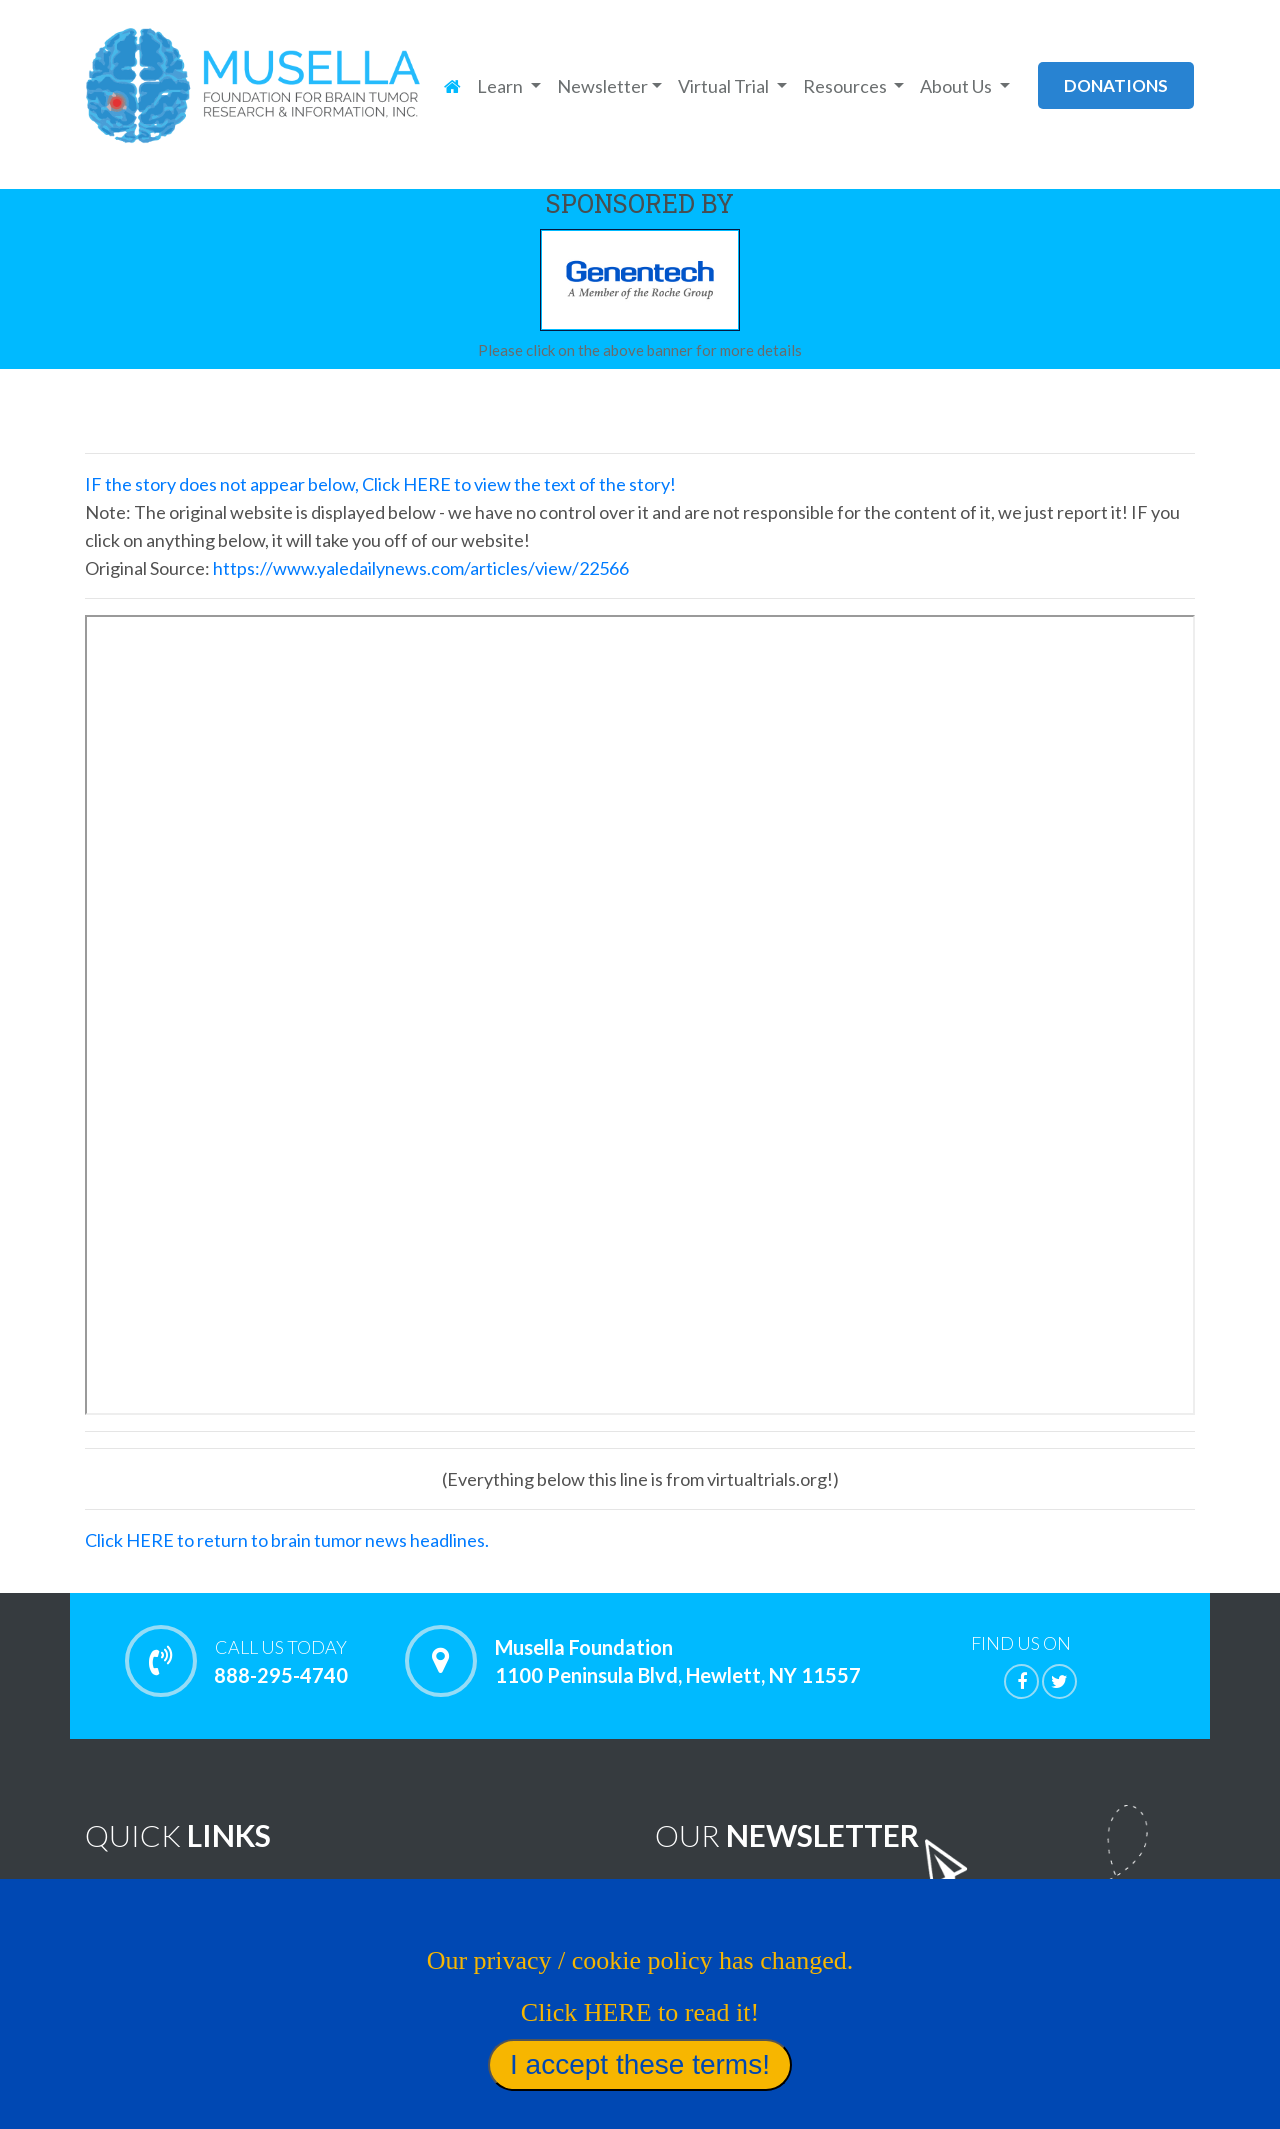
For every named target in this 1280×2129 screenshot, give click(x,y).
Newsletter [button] (602, 86)
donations (1116, 85)
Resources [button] (846, 86)
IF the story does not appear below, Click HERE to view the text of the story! (380, 484)
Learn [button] (501, 86)
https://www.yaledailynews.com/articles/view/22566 (421, 568)
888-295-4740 (280, 1661)
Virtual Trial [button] (725, 86)
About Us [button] (957, 86)
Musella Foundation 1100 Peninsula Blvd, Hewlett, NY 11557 (678, 1661)
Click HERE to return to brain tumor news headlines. (287, 1540)
